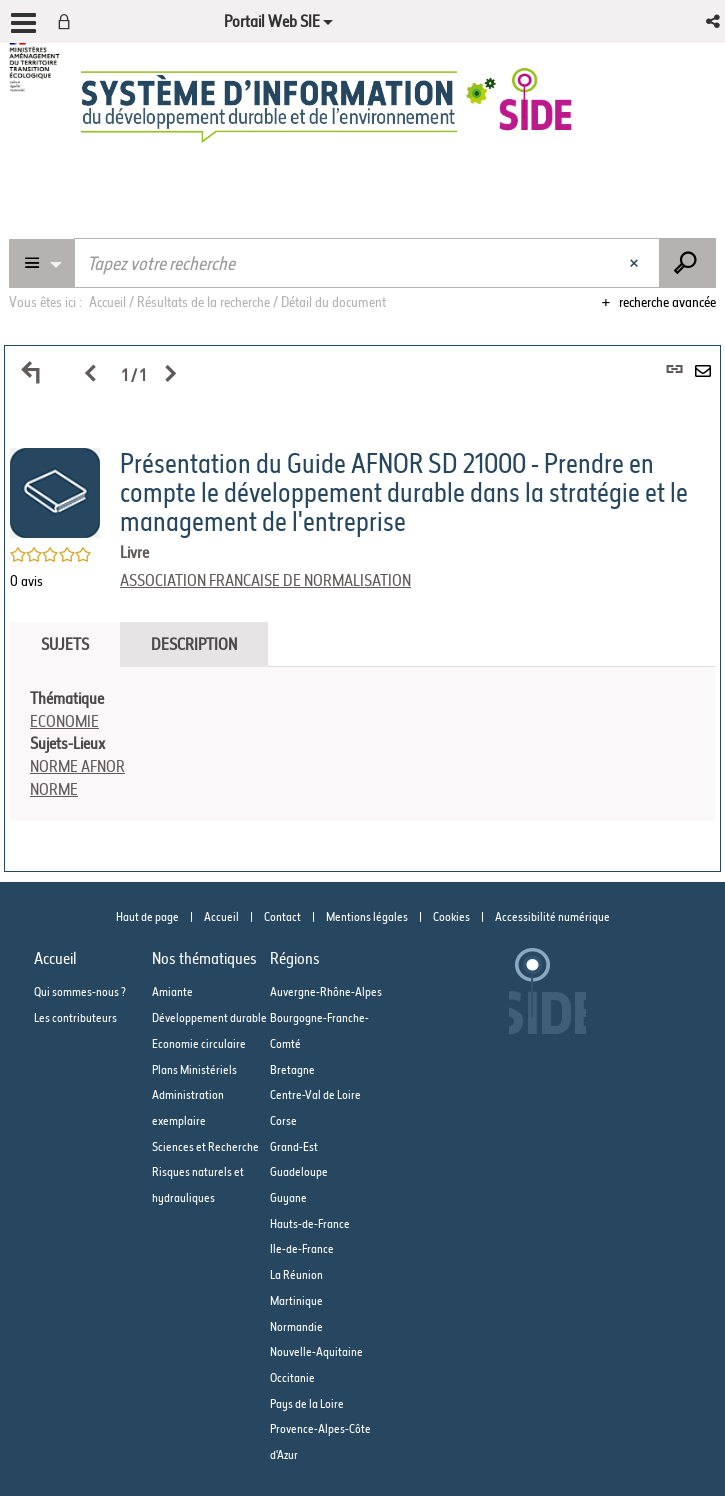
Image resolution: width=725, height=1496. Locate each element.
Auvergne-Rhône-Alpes (326, 991)
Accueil (221, 916)
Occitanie (292, 1377)
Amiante (172, 991)
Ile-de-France (302, 1248)
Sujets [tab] (65, 644)
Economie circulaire (199, 1043)
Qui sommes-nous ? (80, 991)
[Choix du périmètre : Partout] (42, 263)
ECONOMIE (64, 721)
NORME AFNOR (77, 766)
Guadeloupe (299, 1171)
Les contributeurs (75, 1017)
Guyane (288, 1197)
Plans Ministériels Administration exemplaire (194, 1095)
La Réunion (296, 1274)
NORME (54, 789)
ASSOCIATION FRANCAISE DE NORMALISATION (265, 580)
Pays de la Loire (307, 1403)
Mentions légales (367, 916)
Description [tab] (194, 644)
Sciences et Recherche (205, 1146)
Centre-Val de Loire (315, 1094)
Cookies (451, 916)
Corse (283, 1120)
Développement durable (209, 1017)
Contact (282, 916)
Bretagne (292, 1069)
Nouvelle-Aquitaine (316, 1351)
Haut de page (147, 916)
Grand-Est (294, 1146)
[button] (714, 21)
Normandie (296, 1326)
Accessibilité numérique (552, 916)
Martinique (296, 1300)
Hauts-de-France (310, 1223)
